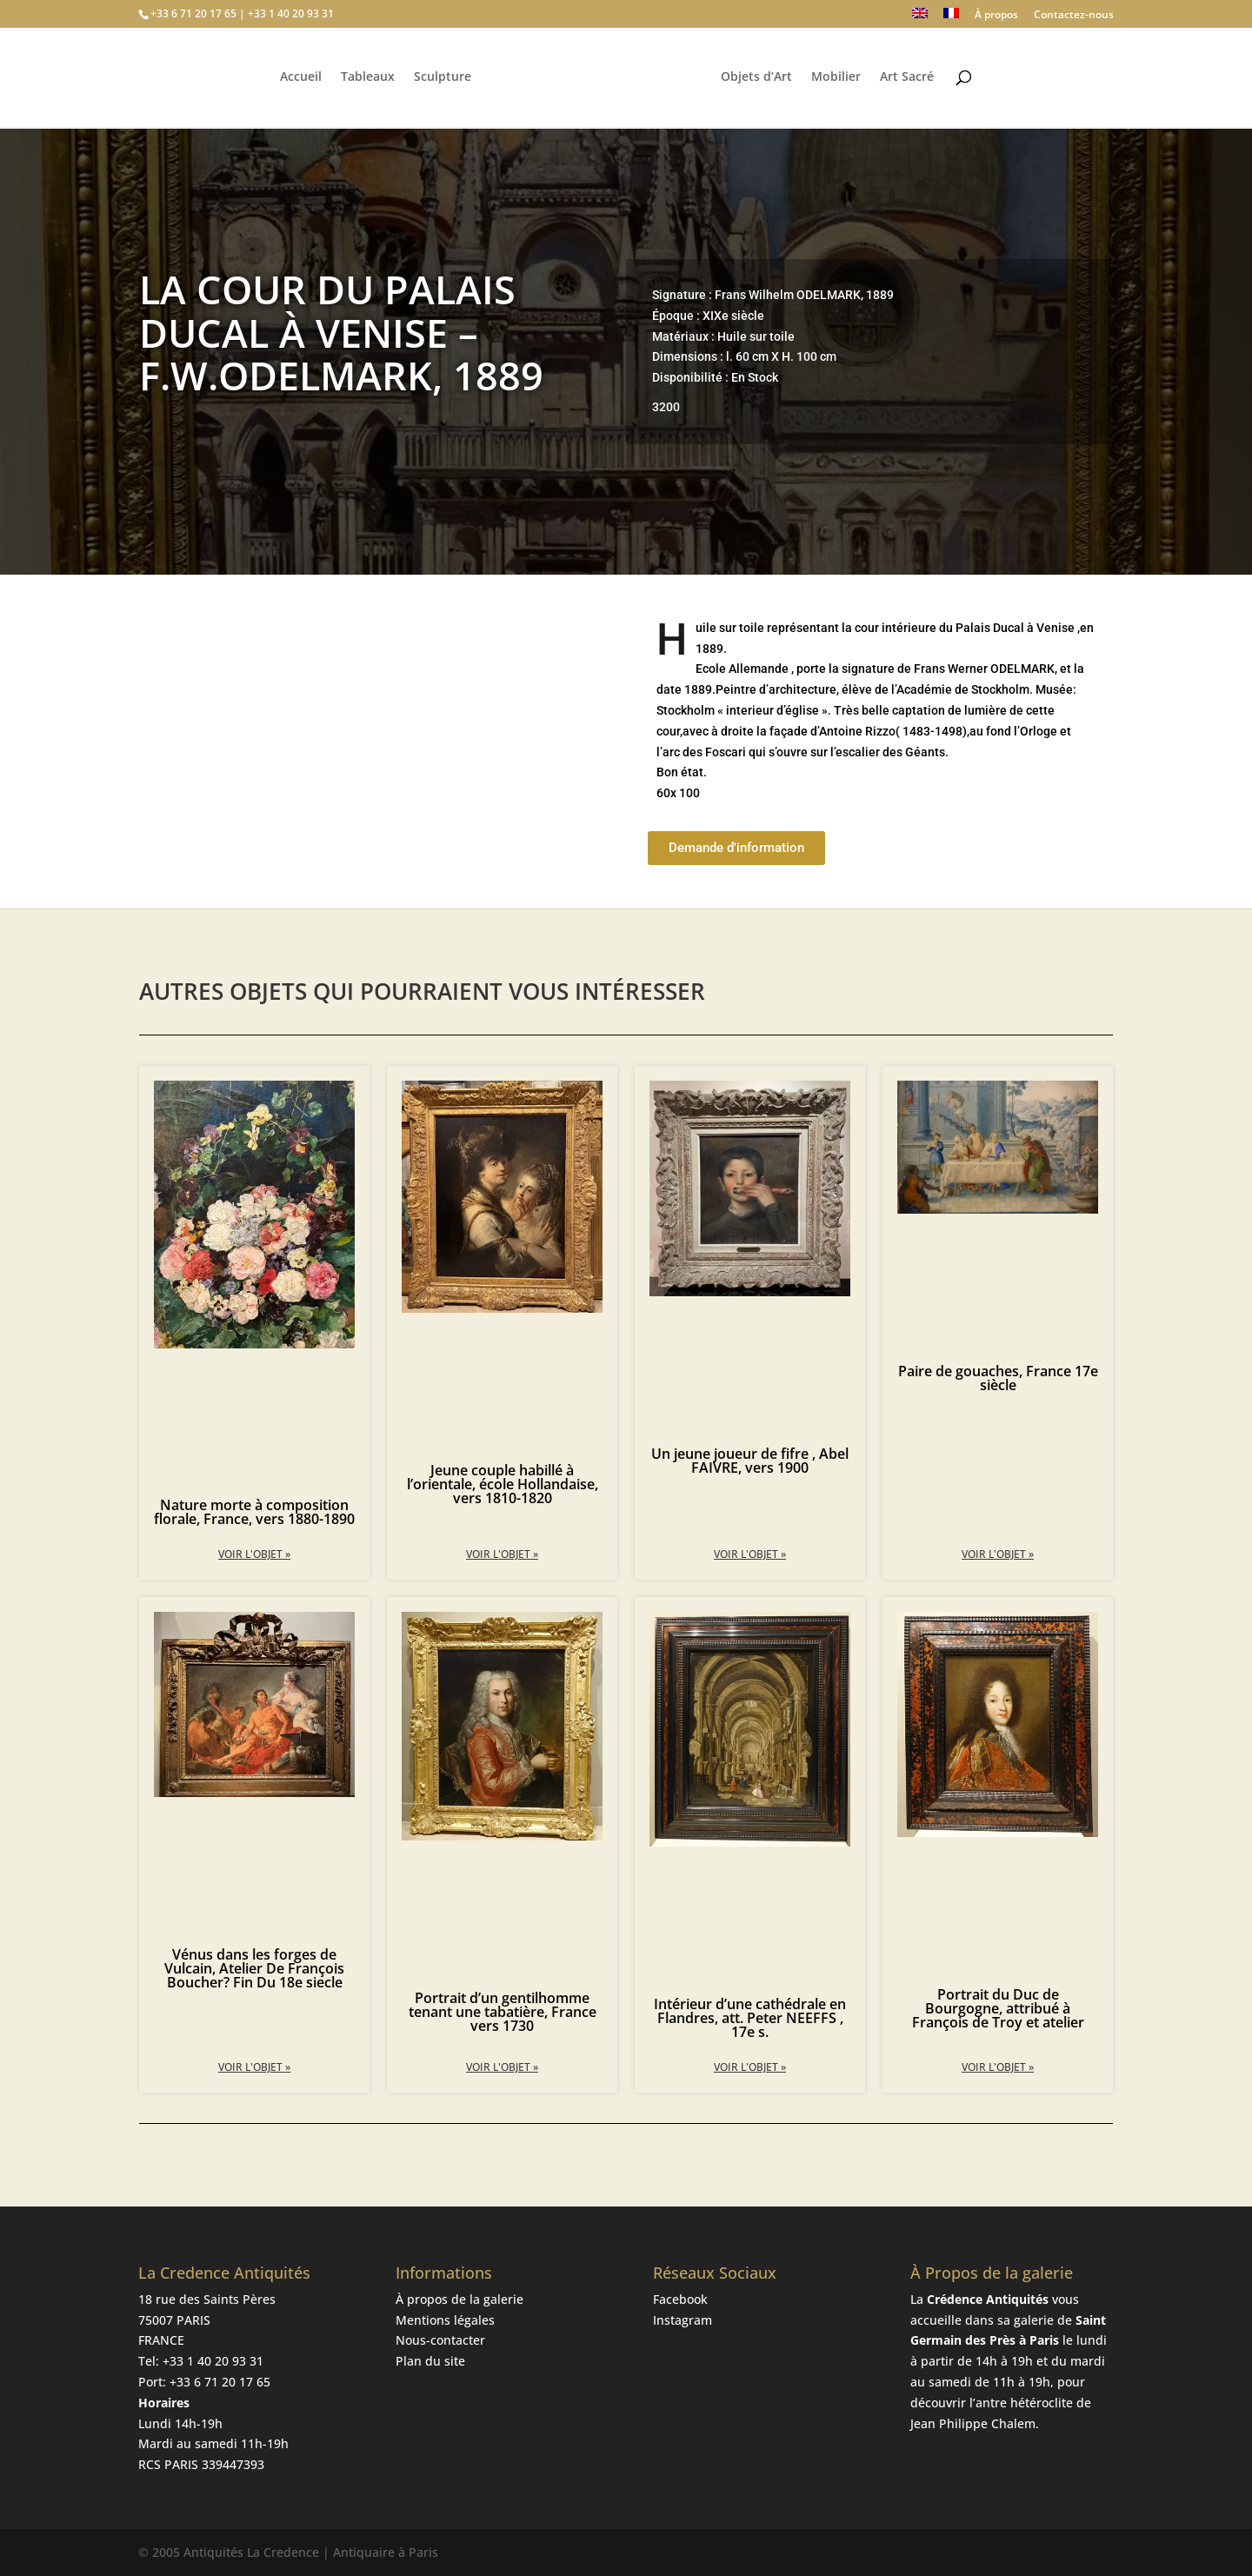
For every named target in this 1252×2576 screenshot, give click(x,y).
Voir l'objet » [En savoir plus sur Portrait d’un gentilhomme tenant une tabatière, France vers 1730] (502, 2067)
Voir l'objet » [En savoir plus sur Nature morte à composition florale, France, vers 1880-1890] (254, 1554)
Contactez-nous (1074, 16)
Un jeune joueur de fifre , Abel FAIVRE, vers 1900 (750, 1460)
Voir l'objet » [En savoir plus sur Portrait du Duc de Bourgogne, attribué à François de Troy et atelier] (998, 2067)
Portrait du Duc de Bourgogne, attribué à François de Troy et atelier (998, 2008)
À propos (996, 16)
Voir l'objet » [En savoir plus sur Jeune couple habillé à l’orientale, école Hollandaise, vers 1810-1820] (502, 1554)
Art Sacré (909, 79)
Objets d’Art (759, 79)
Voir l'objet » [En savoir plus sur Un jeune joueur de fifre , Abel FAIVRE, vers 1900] (750, 1554)
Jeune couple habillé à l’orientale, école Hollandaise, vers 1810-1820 (502, 1484)
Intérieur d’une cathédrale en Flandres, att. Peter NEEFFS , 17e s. (750, 2017)
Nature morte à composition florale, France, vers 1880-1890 (254, 1511)
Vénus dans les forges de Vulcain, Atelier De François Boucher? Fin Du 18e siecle (254, 1968)
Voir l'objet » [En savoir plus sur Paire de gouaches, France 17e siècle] (998, 1554)
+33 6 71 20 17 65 (220, 2381)
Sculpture (440, 79)
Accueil (298, 79)
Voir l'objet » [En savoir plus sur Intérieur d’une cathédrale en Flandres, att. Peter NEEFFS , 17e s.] (750, 2067)
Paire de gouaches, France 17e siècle (998, 1378)
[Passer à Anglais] (920, 18)
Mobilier (838, 79)
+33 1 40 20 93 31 (213, 2361)
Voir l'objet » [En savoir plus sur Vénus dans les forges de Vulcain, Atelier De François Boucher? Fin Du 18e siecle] (254, 2067)
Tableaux (365, 79)
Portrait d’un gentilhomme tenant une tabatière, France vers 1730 (502, 2011)
